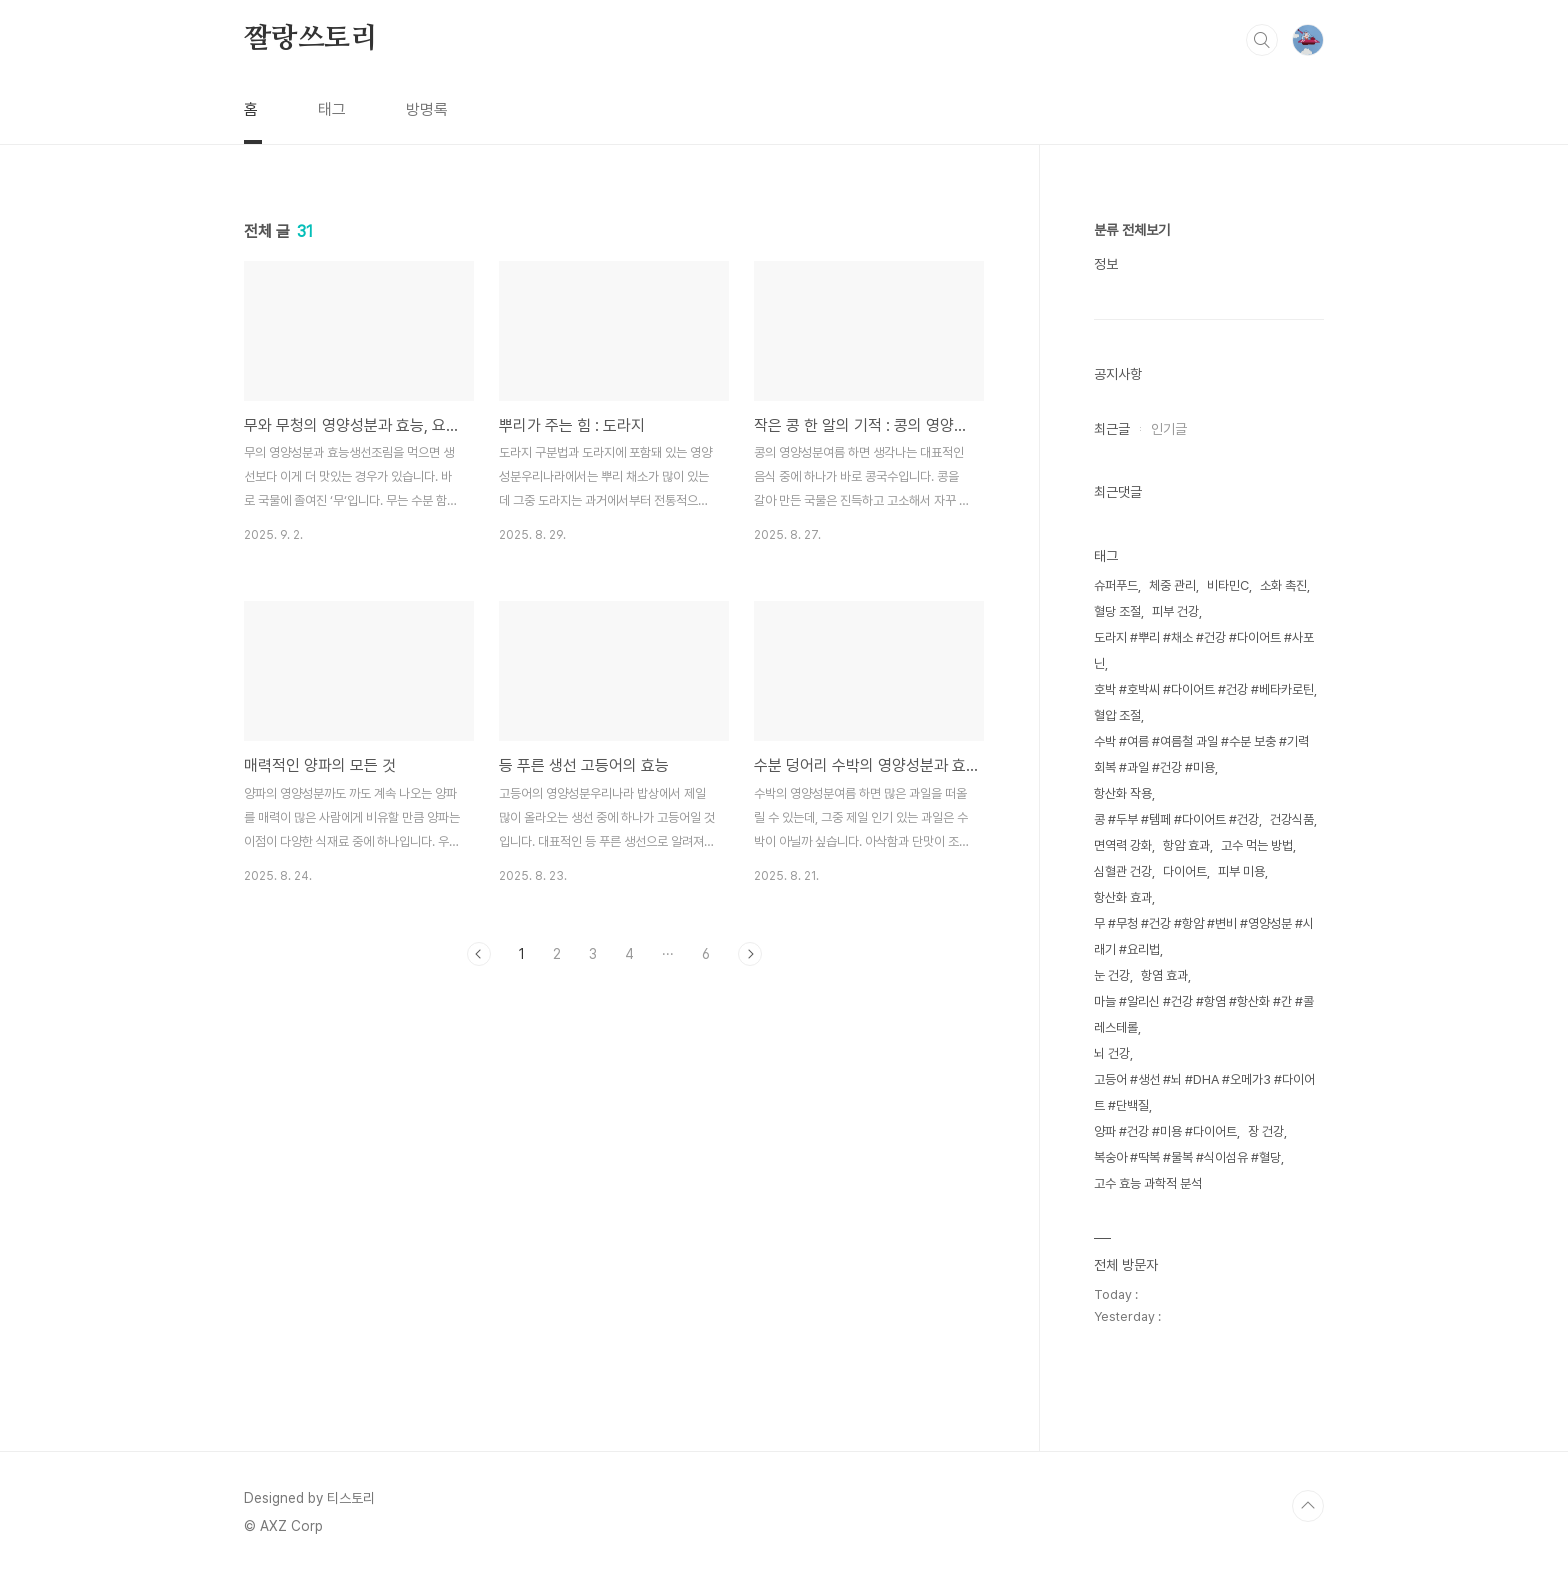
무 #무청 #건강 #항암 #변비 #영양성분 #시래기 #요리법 (1204, 936)
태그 (332, 109)
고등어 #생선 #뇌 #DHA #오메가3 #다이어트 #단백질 (1204, 1092)
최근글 (1112, 429)
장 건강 (1266, 1131)
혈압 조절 (1117, 715)
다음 (750, 954)
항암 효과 (1186, 845)
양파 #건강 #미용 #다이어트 (1165, 1131)
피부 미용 (1241, 871)
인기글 (1169, 429)
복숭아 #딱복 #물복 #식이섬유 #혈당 (1187, 1157)
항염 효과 (1164, 975)
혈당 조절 (1117, 611)
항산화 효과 (1123, 897)
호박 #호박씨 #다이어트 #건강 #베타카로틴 (1204, 689)
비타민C (1228, 585)
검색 (1262, 40)
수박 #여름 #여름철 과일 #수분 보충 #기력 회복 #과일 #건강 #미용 (1201, 754)
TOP (1308, 1506)
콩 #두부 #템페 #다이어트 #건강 (1176, 819)
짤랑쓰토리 (311, 39)
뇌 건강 (1112, 1053)
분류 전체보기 (1132, 230)
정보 (1106, 264)
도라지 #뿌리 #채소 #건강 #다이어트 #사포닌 (1204, 650)
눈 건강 (1112, 975)
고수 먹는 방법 (1257, 845)
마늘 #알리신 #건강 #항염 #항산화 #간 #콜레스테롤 (1204, 1014)
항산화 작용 (1123, 793)
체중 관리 (1172, 585)
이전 (479, 954)
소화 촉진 (1283, 585)
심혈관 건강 (1123, 871)
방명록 (427, 109)
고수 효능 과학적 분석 (1148, 1183)
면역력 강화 (1123, 845)
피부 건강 (1175, 611)
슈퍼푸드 (1116, 585)
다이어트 (1185, 871)
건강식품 (1292, 819)
